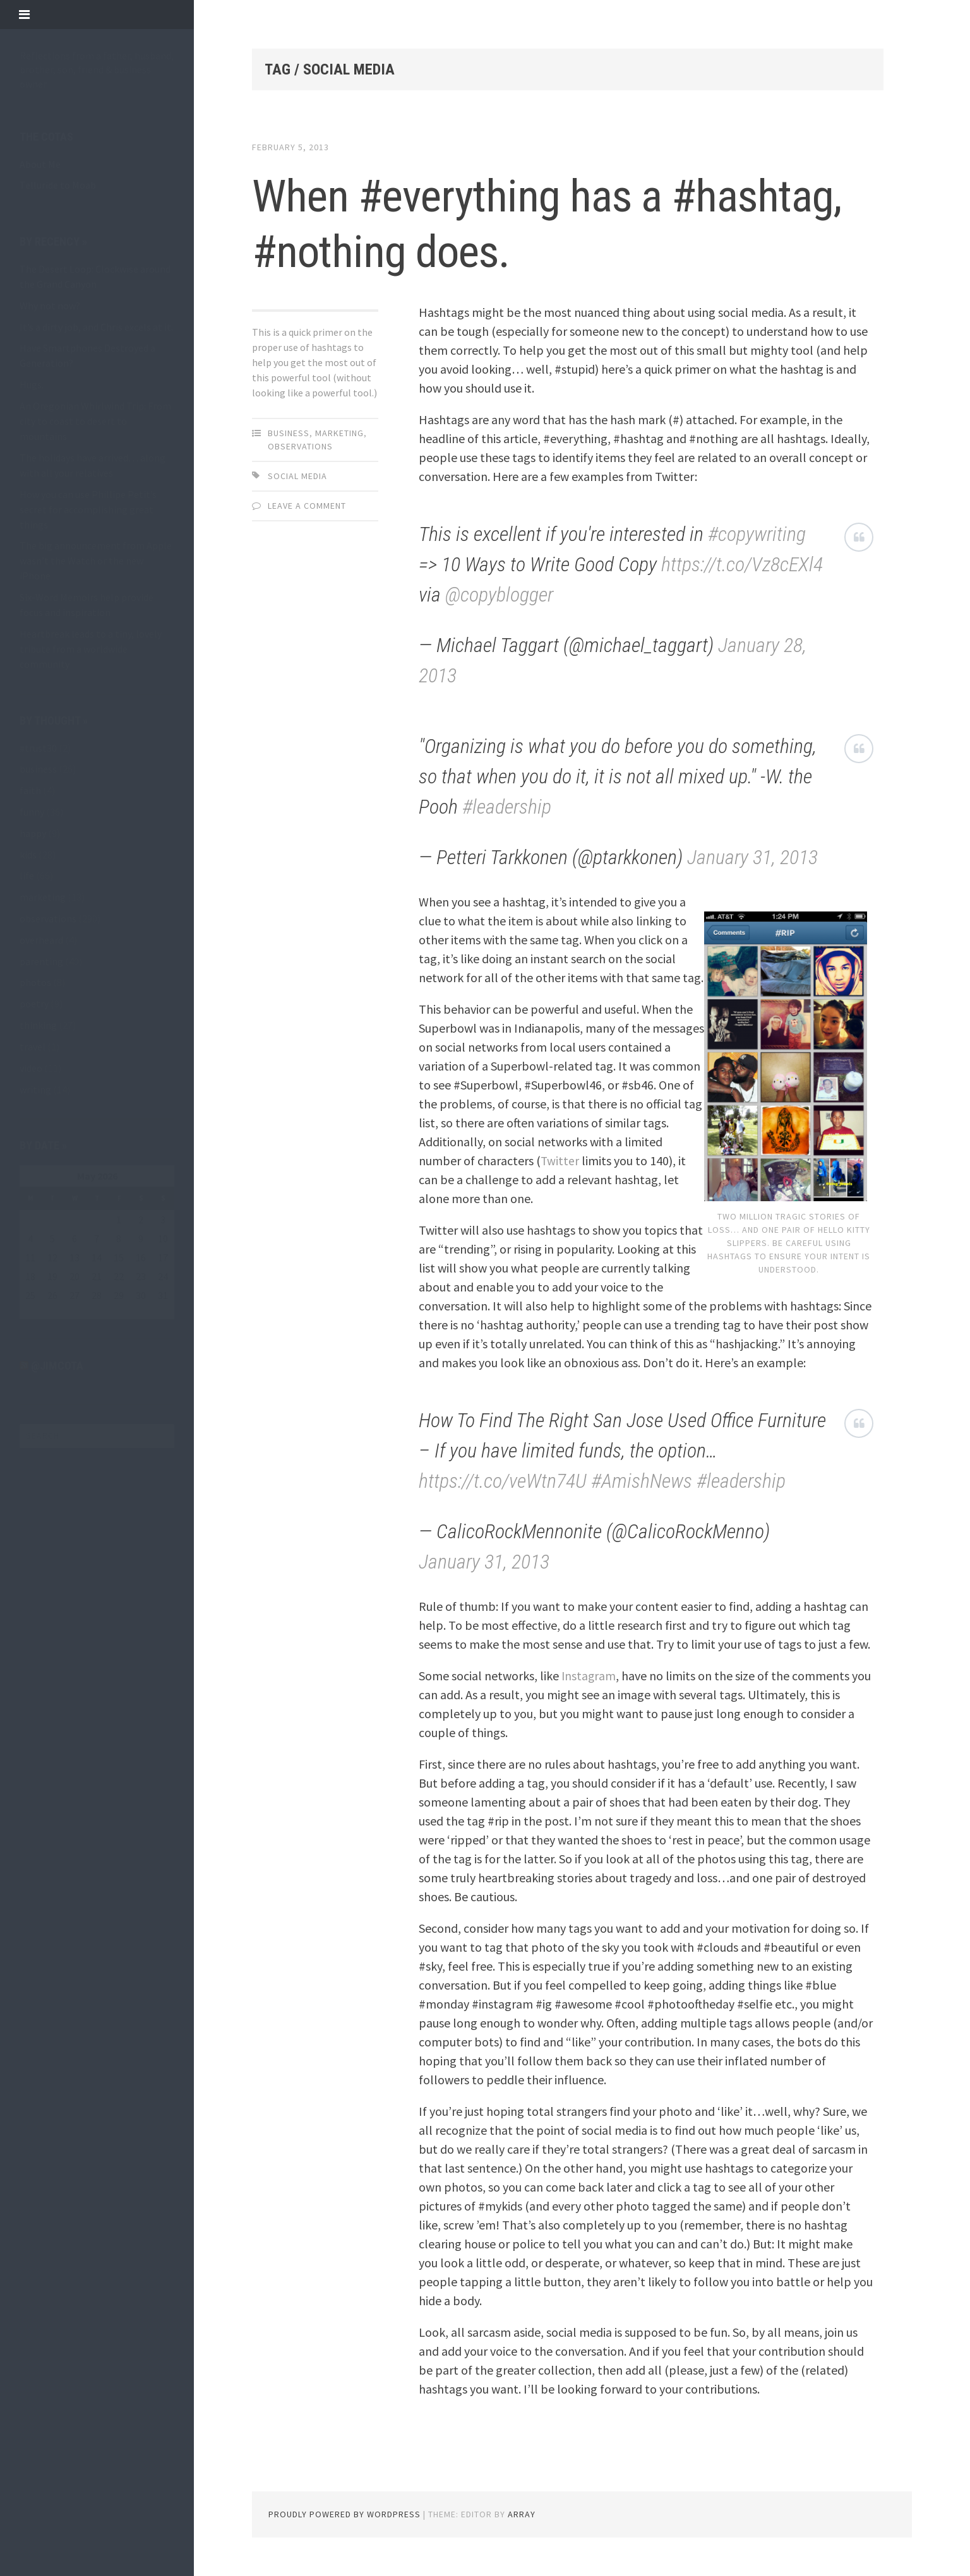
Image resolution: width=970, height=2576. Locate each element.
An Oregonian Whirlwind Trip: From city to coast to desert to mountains (95, 421)
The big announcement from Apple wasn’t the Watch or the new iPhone (96, 560)
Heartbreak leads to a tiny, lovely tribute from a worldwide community (91, 648)
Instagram (589, 1675)
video (31, 1068)
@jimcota (57, 1365)
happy (33, 833)
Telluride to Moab (58, 185)
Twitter (560, 1160)
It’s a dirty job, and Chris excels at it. (96, 327)
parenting (41, 961)
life (27, 875)
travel (32, 1046)
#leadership (506, 807)
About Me (40, 164)
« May (31, 1311)
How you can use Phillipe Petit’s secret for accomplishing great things (88, 509)
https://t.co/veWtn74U (503, 1481)
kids (28, 854)
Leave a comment (307, 505)
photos (35, 982)
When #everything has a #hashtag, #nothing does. (499, 222)
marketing (43, 897)
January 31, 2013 (752, 857)
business (38, 769)
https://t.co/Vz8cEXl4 (742, 564)
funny (32, 811)
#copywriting (757, 534)
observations (48, 918)
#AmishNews (641, 1481)
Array (522, 2514)
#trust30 (38, 748)
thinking (38, 1025)
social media (297, 476)
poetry (34, 1003)
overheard (41, 940)
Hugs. (32, 384)
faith (30, 790)
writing (35, 1089)
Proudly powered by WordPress (344, 2514)
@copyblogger (499, 595)
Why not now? (50, 305)
